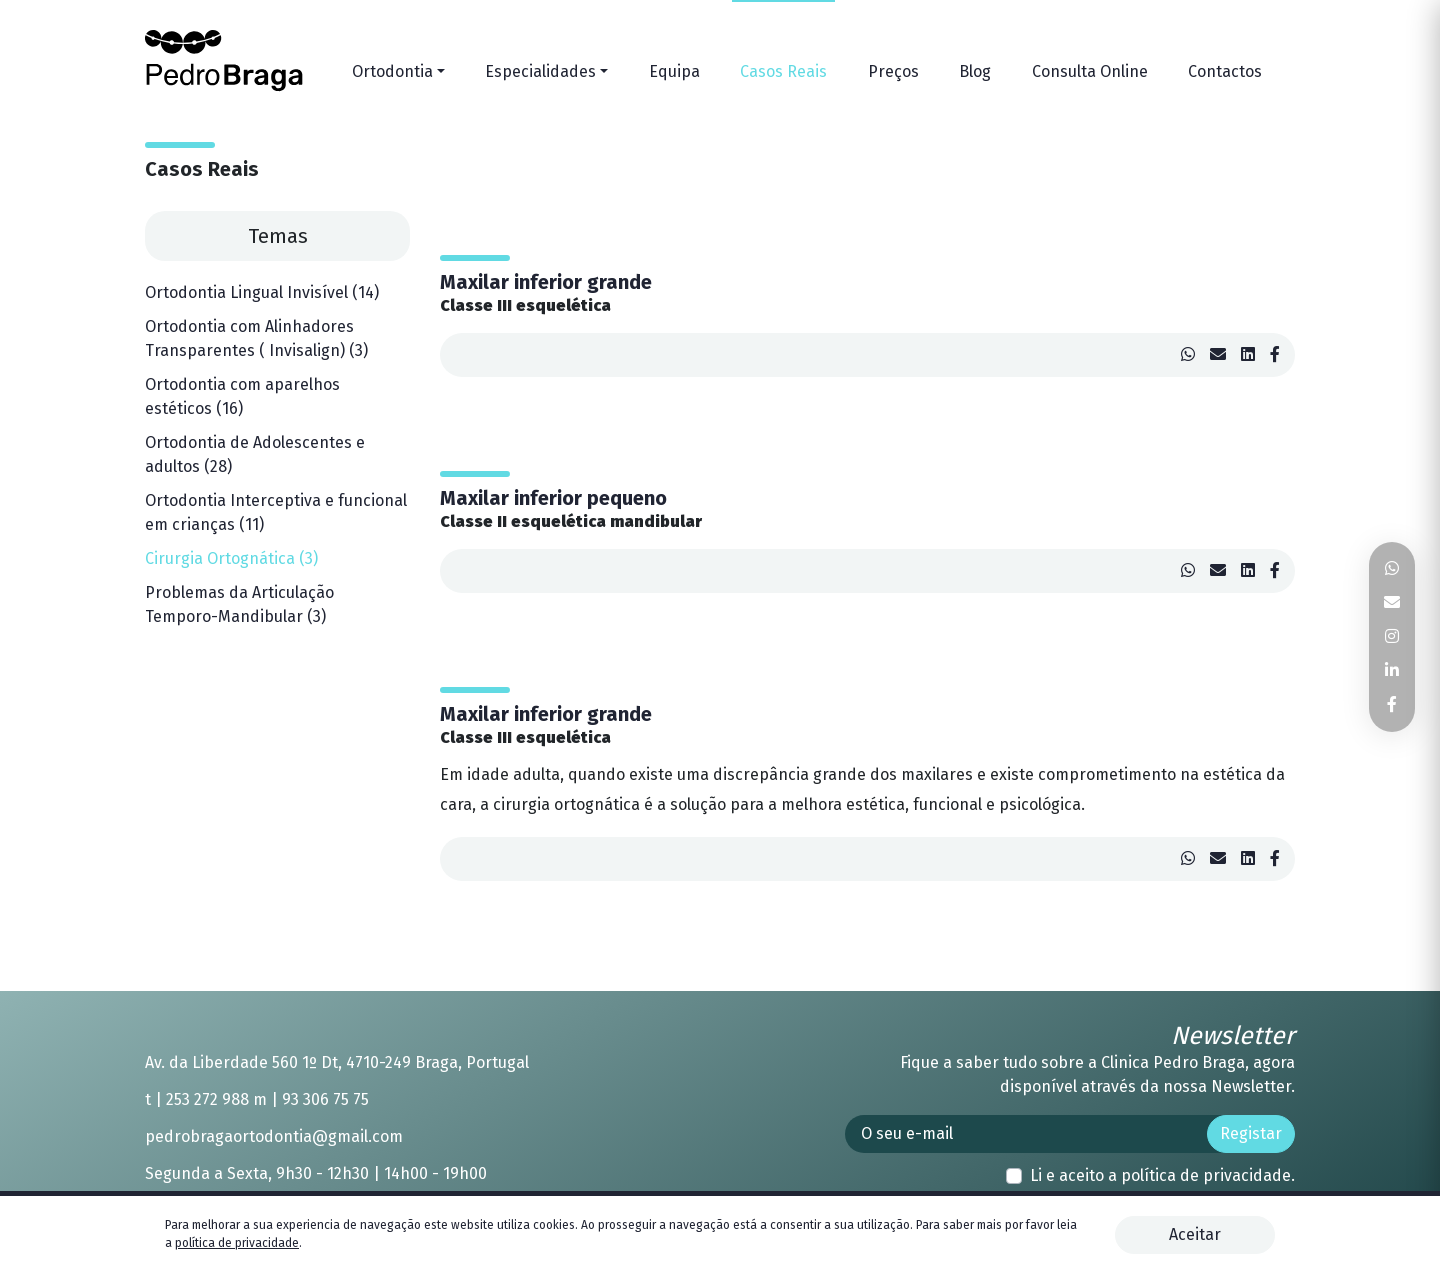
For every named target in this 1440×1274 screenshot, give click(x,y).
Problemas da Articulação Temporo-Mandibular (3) (239, 604)
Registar (1251, 1133)
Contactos (1225, 71)
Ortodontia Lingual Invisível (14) (262, 292)
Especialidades (540, 71)
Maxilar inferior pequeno (553, 498)
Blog (975, 71)
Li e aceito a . (1162, 1175)
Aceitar (1195, 1234)
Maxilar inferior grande (546, 282)
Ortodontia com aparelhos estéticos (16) (242, 396)
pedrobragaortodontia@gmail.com (274, 1136)
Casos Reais (783, 71)
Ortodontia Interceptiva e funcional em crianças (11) (276, 512)
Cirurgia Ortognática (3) (231, 558)
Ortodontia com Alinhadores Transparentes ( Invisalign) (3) (256, 338)
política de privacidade (1206, 1175)
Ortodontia (392, 71)
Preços (893, 71)
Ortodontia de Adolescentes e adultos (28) (255, 454)
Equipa (674, 71)
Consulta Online (1090, 71)
